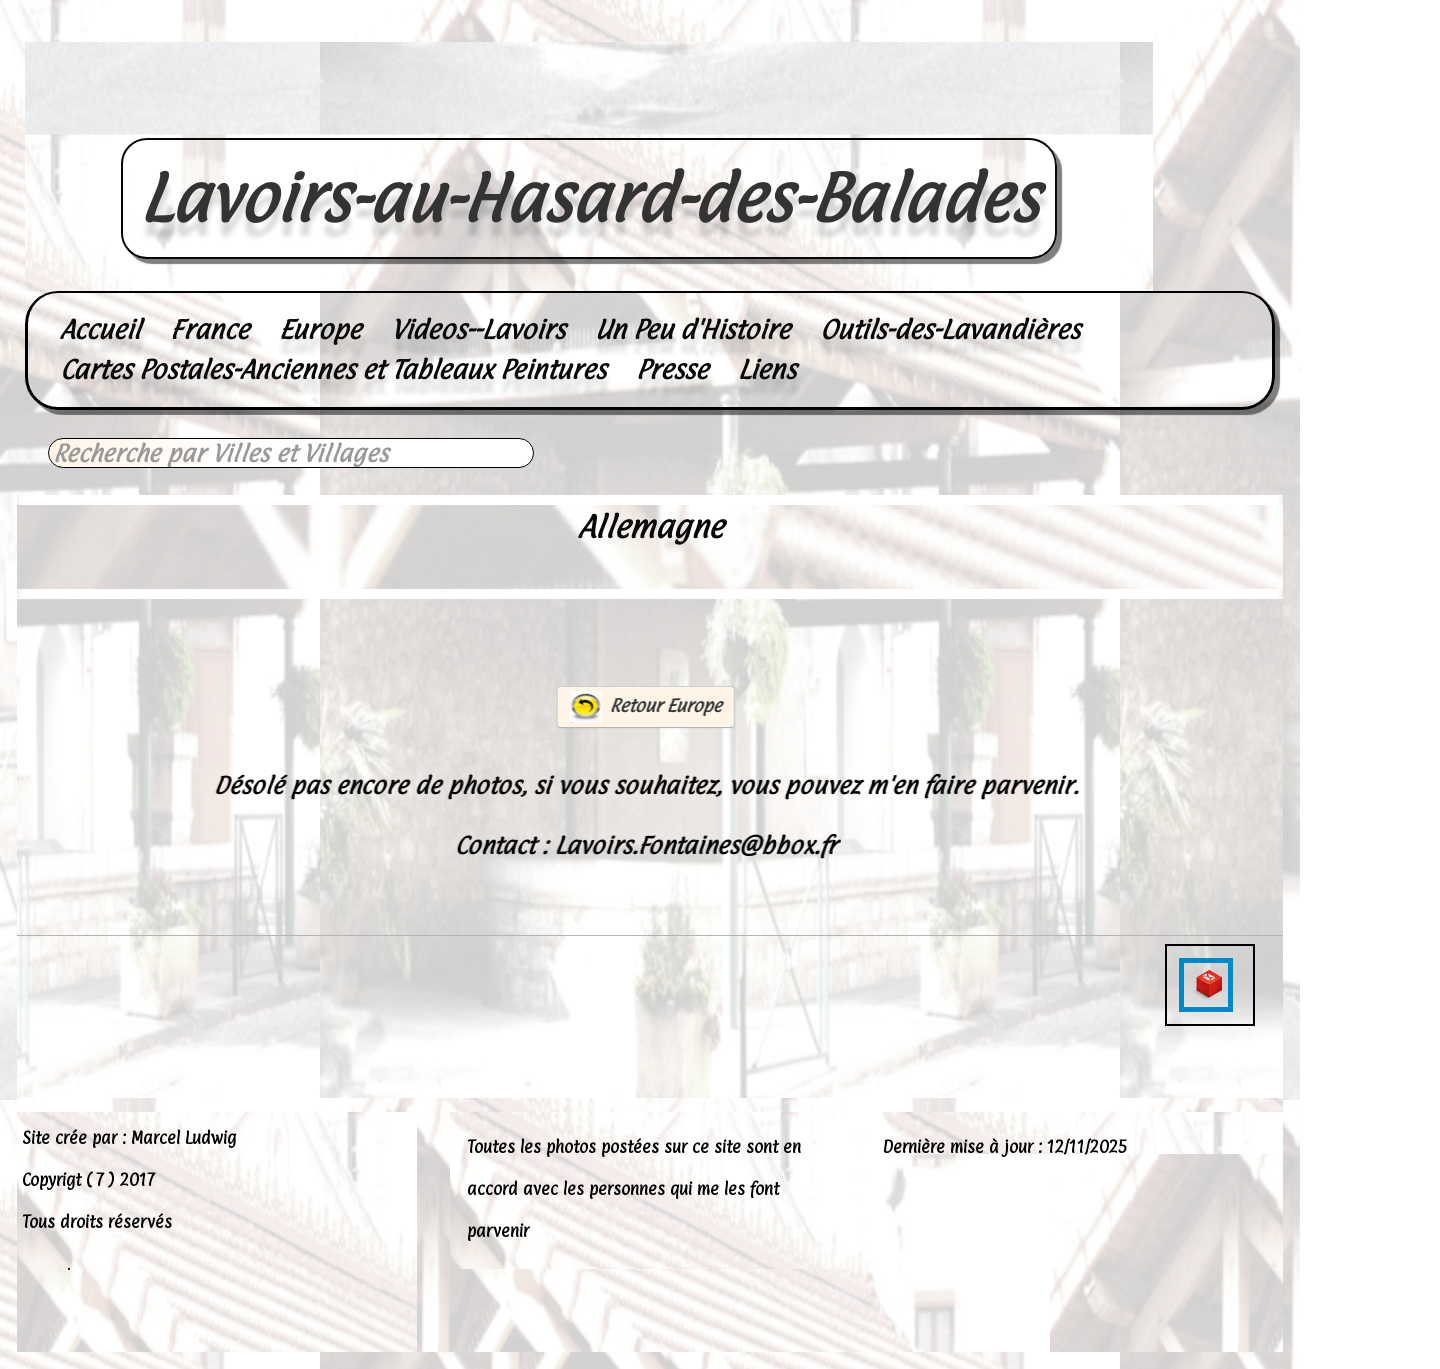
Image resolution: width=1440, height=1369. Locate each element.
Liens (767, 369)
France (209, 329)
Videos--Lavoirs (478, 329)
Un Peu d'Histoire (692, 329)
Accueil (100, 329)
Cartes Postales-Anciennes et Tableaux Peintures (333, 369)
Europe (320, 329)
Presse (672, 369)
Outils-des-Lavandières (950, 329)
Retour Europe (645, 707)
